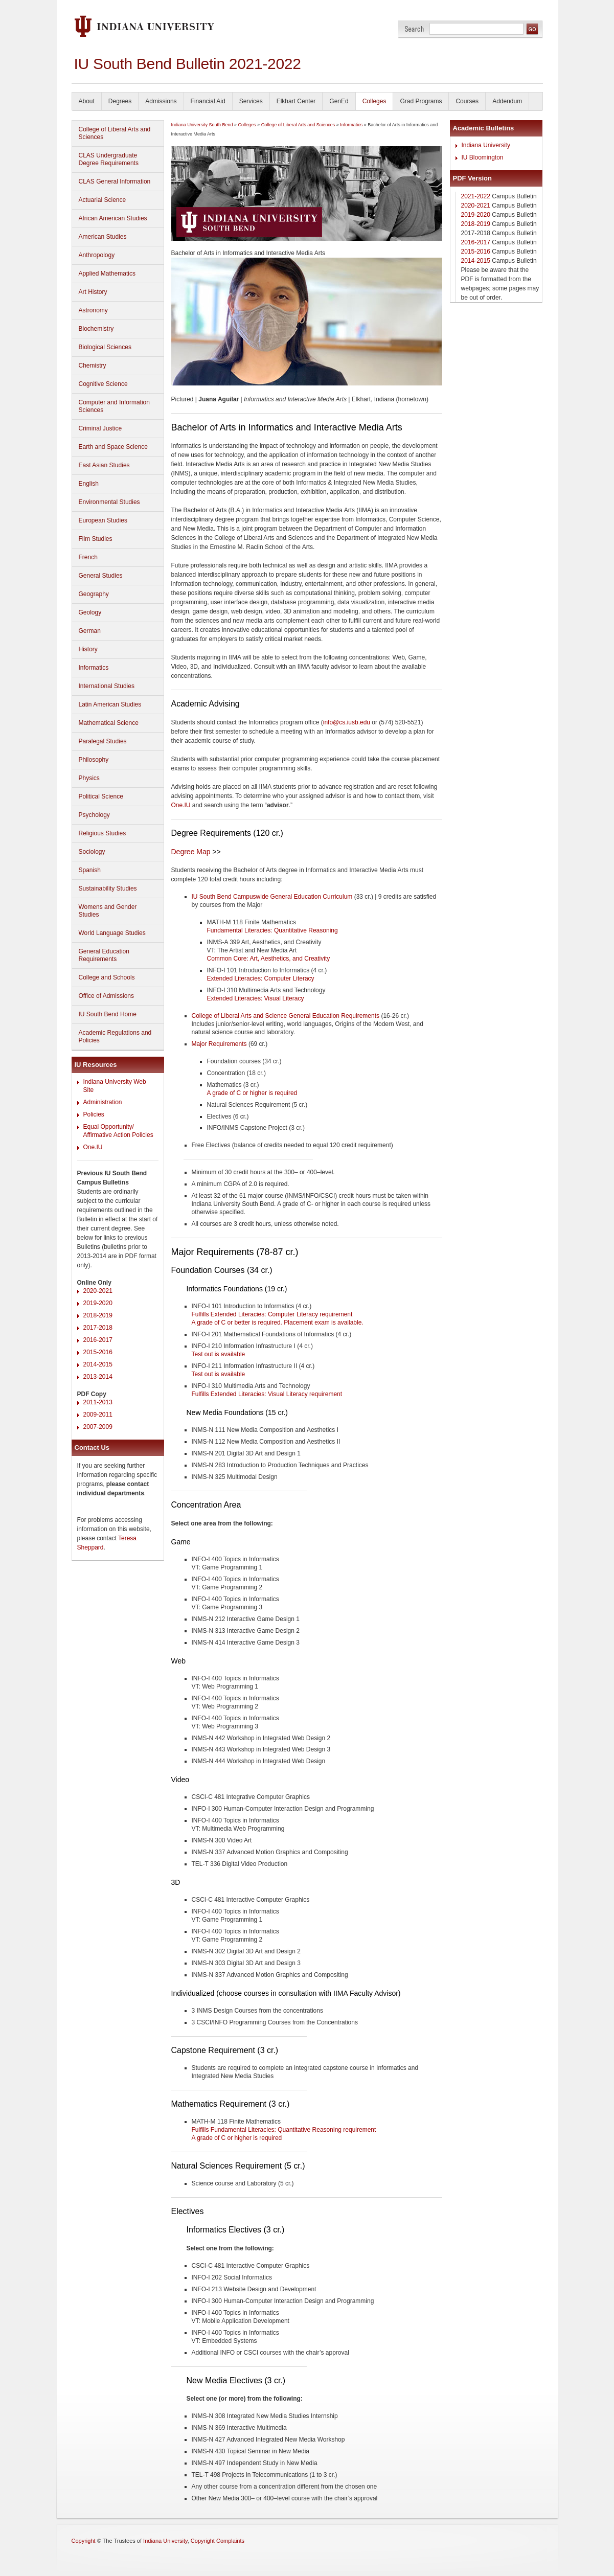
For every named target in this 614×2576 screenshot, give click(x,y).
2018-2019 (97, 1315)
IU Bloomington (483, 157)
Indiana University (486, 145)
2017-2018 (97, 1327)
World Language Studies (112, 933)
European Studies (103, 520)
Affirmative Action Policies (118, 1134)
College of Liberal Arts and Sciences (115, 133)
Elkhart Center (296, 101)
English (89, 483)
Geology (90, 612)
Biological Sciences (105, 347)
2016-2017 (97, 1339)
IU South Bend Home (108, 1014)
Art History (93, 291)
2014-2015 (97, 1364)
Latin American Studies (110, 704)
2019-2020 (97, 1303)
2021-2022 (475, 196)
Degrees (119, 101)
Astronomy (93, 310)
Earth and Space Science (113, 446)
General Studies (101, 575)
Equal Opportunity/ (108, 1126)
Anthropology (97, 255)
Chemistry (92, 365)
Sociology (92, 851)
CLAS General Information (115, 181)
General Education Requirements (104, 955)
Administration (102, 1102)
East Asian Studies (104, 465)
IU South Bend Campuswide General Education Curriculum (272, 896)
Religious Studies (102, 833)
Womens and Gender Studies (108, 910)
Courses (467, 101)
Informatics (94, 667)
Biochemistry (96, 328)
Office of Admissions (106, 995)
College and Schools (107, 977)
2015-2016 (97, 1352)
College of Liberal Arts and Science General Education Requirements (286, 1015)
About (87, 101)
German (90, 630)
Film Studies (95, 538)
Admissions (160, 101)
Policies (93, 1114)
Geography (94, 594)
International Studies (106, 686)
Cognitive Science (103, 383)
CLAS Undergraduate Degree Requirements (109, 159)
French (88, 557)
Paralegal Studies (103, 741)
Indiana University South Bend (202, 124)
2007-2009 (97, 1426)
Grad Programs (421, 101)
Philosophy (94, 759)
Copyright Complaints (217, 2541)
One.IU (93, 1147)
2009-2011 (97, 1414)
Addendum (507, 101)
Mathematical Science (109, 722)
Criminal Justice (100, 428)
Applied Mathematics (107, 273)
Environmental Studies (109, 502)
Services (251, 101)
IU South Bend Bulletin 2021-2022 (187, 63)
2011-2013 (97, 1402)
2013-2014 (97, 1376)
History (88, 649)
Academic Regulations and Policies (115, 1036)
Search (414, 29)
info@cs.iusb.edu (346, 722)
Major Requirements (219, 1043)
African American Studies (113, 218)
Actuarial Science (102, 199)
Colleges (374, 101)
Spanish (90, 870)
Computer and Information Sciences (114, 406)
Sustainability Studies (108, 888)
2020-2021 (97, 1290)
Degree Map (191, 852)
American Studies (103, 236)
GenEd (338, 101)
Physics (89, 778)
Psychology (94, 814)
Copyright (84, 2541)
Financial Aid (208, 101)
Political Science (101, 796)
